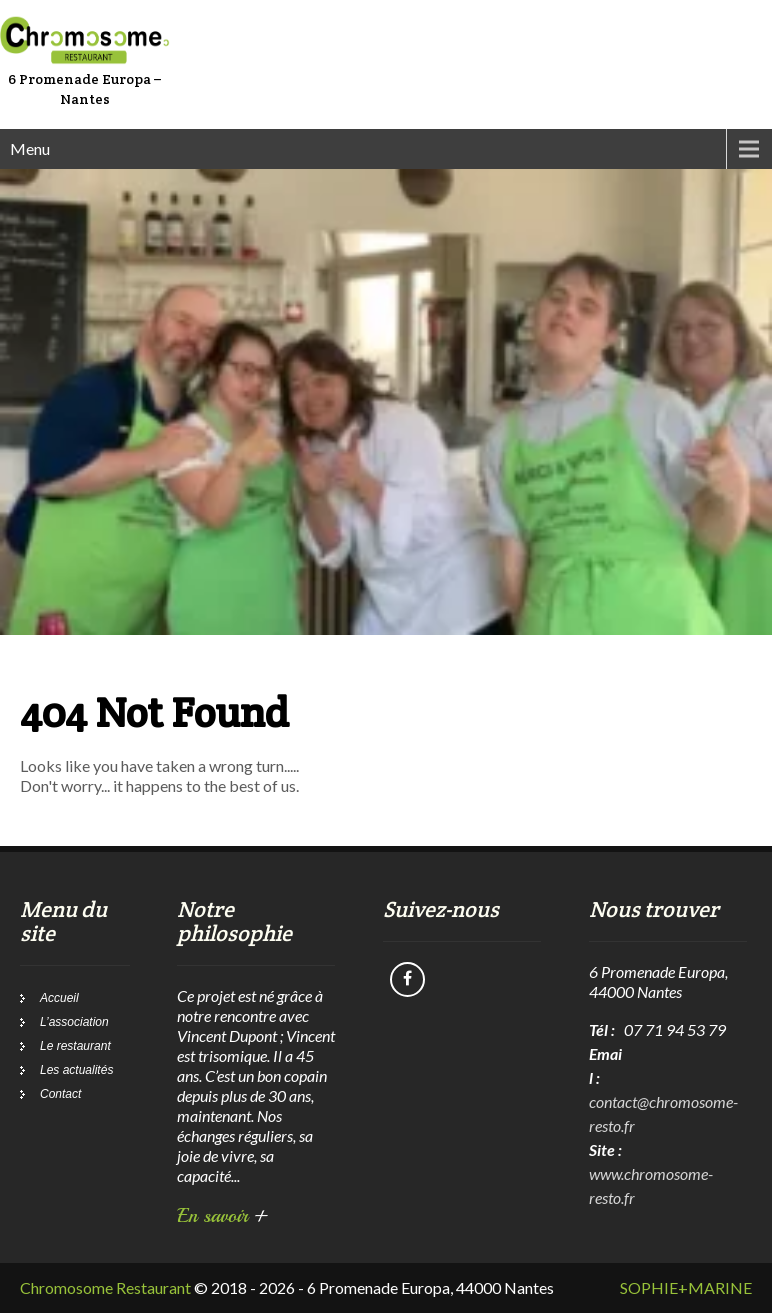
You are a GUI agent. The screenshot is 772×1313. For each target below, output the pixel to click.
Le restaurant (75, 1046)
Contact (60, 1094)
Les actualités (76, 1070)
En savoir (222, 1215)
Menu (30, 148)
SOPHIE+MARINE (686, 1287)
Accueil (59, 998)
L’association (74, 1022)
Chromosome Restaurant (105, 1287)
